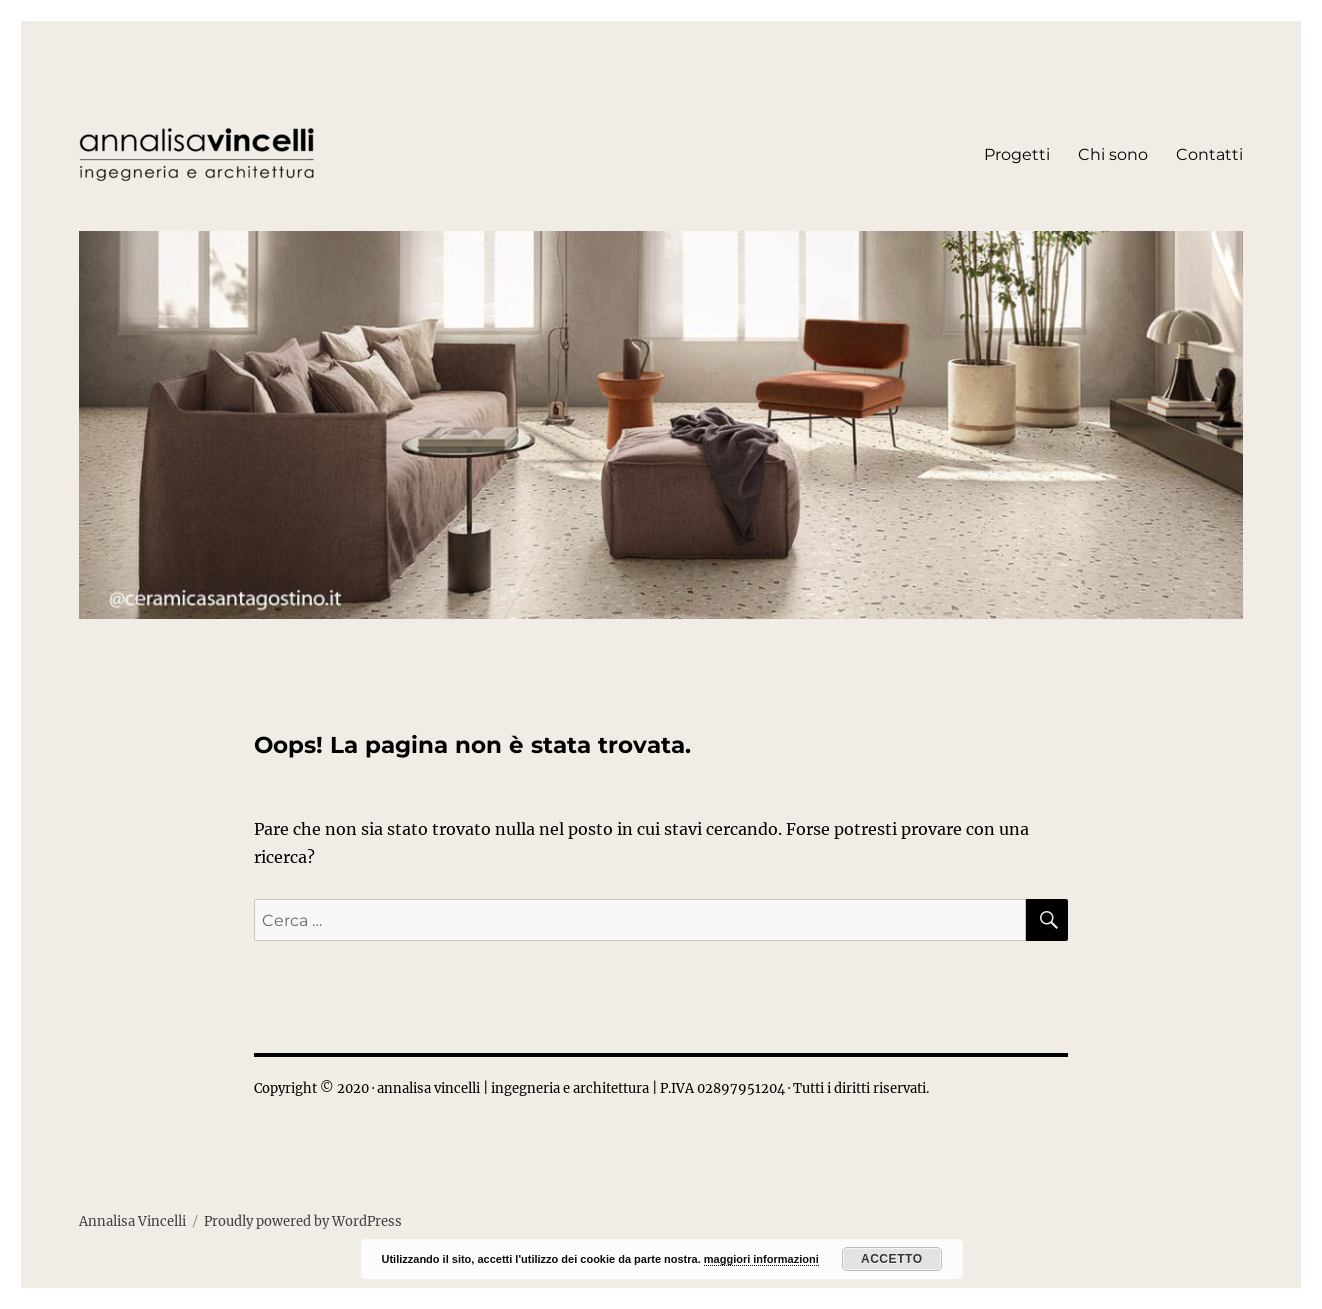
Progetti (1017, 154)
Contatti (1209, 154)
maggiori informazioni (761, 1259)
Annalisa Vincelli (132, 1221)
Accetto (892, 1259)
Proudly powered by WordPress (303, 1221)
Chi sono (1113, 154)
